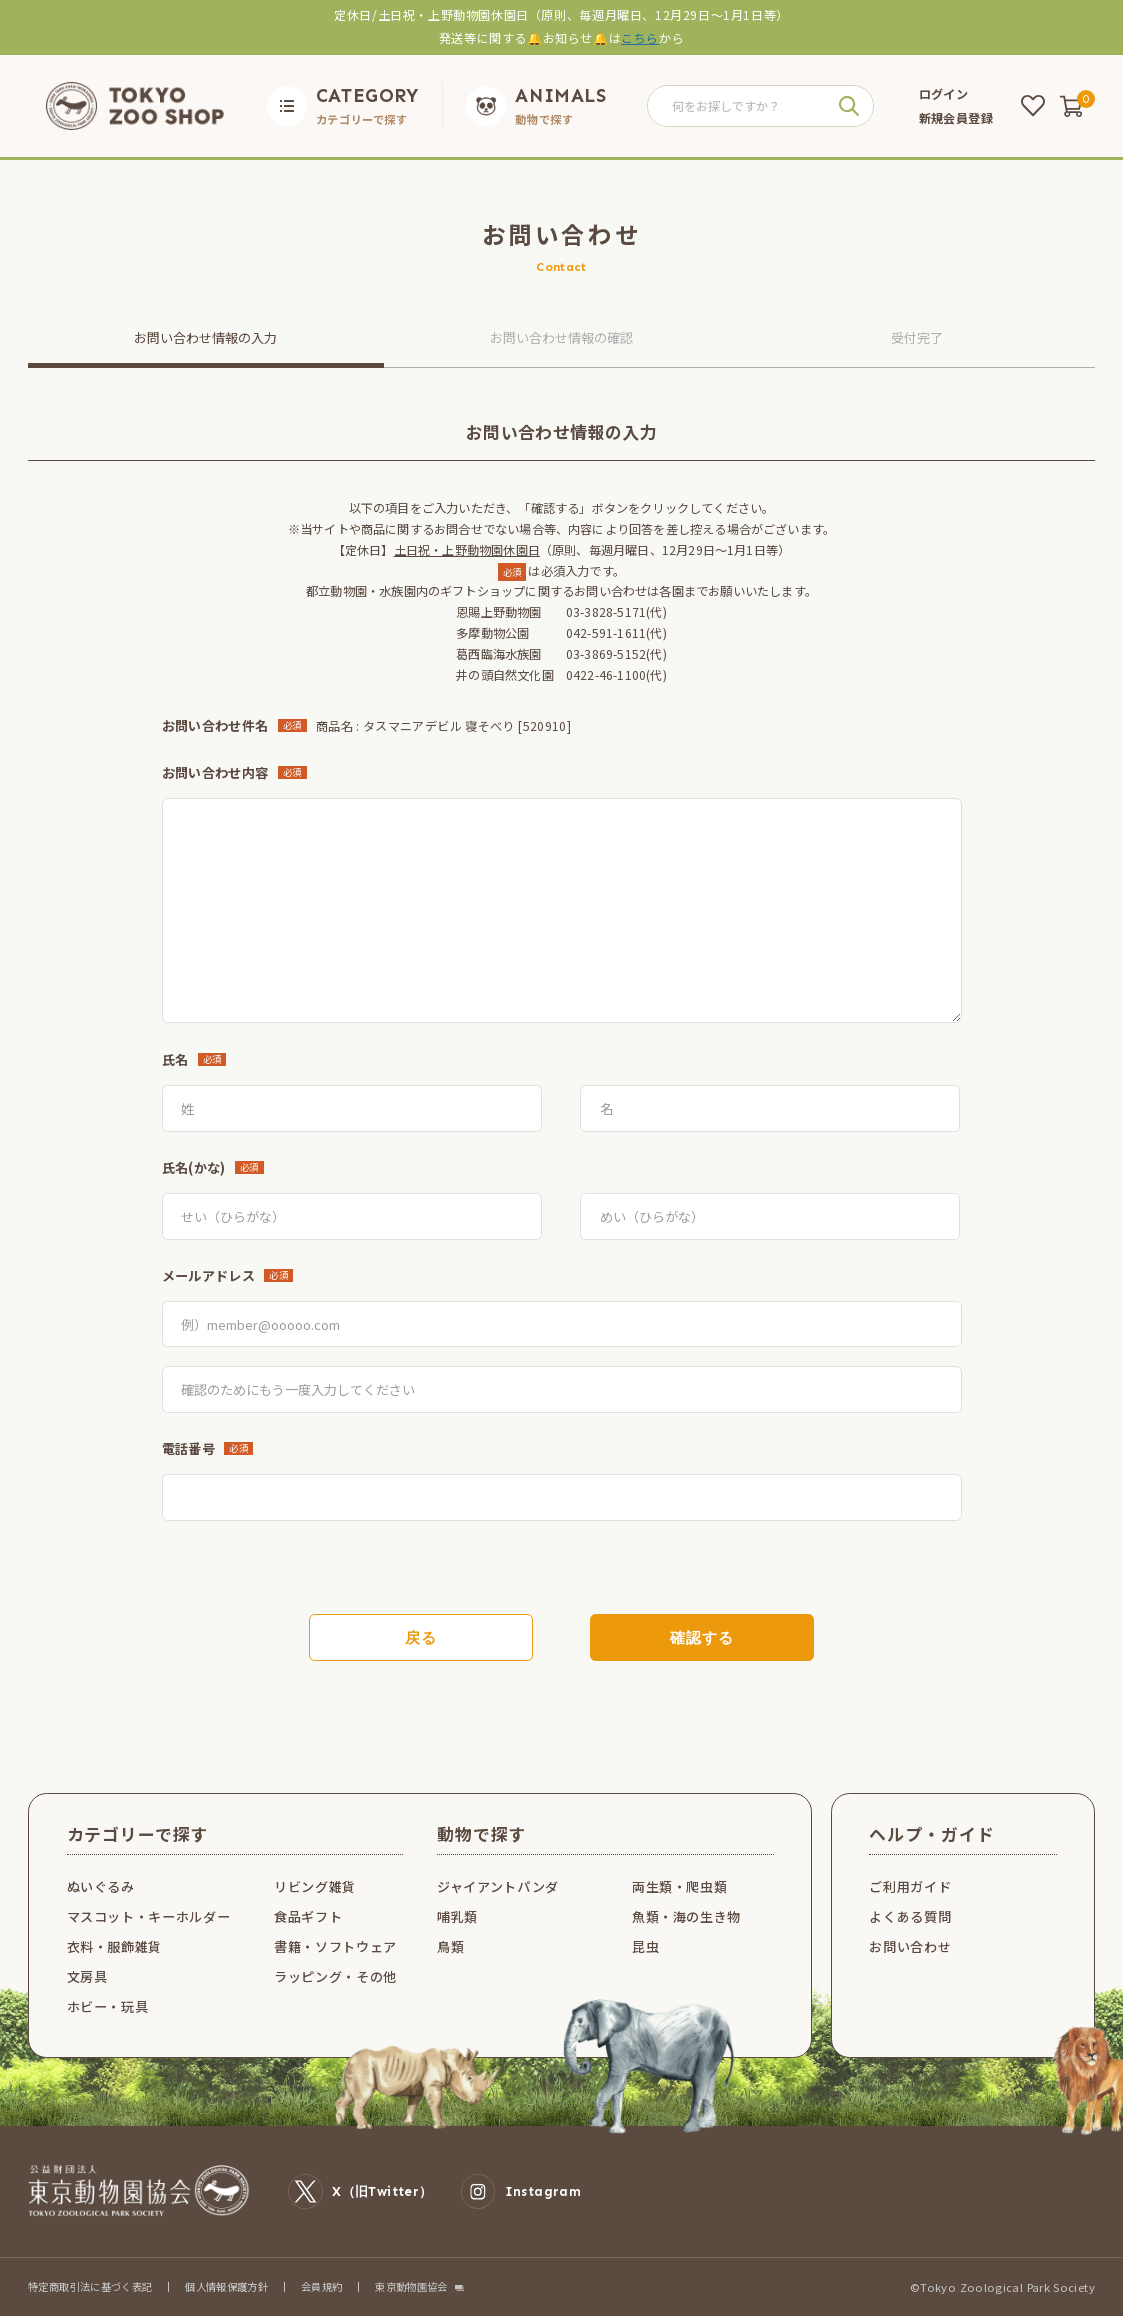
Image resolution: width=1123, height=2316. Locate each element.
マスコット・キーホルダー (149, 1916)
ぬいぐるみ (101, 1886)
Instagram (521, 2191)
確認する (701, 1638)
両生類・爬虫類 (680, 1886)
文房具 (87, 1976)
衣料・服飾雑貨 (115, 1946)
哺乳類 (457, 1916)
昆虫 (645, 1946)
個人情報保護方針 (226, 2286)
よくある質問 (910, 1916)
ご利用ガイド (910, 1886)
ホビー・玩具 (108, 2006)
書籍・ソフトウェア (335, 1946)
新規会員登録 (956, 118)
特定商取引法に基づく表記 (90, 2286)
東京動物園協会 (411, 2287)
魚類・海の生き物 (686, 1916)
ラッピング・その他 (335, 1976)
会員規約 (321, 2286)
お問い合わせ (910, 1946)
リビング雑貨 (315, 1886)
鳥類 (450, 1946)
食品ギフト (308, 1916)
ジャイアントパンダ (498, 1886)
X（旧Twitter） (360, 2191)
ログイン (943, 94)
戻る (421, 1638)
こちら (640, 38)
